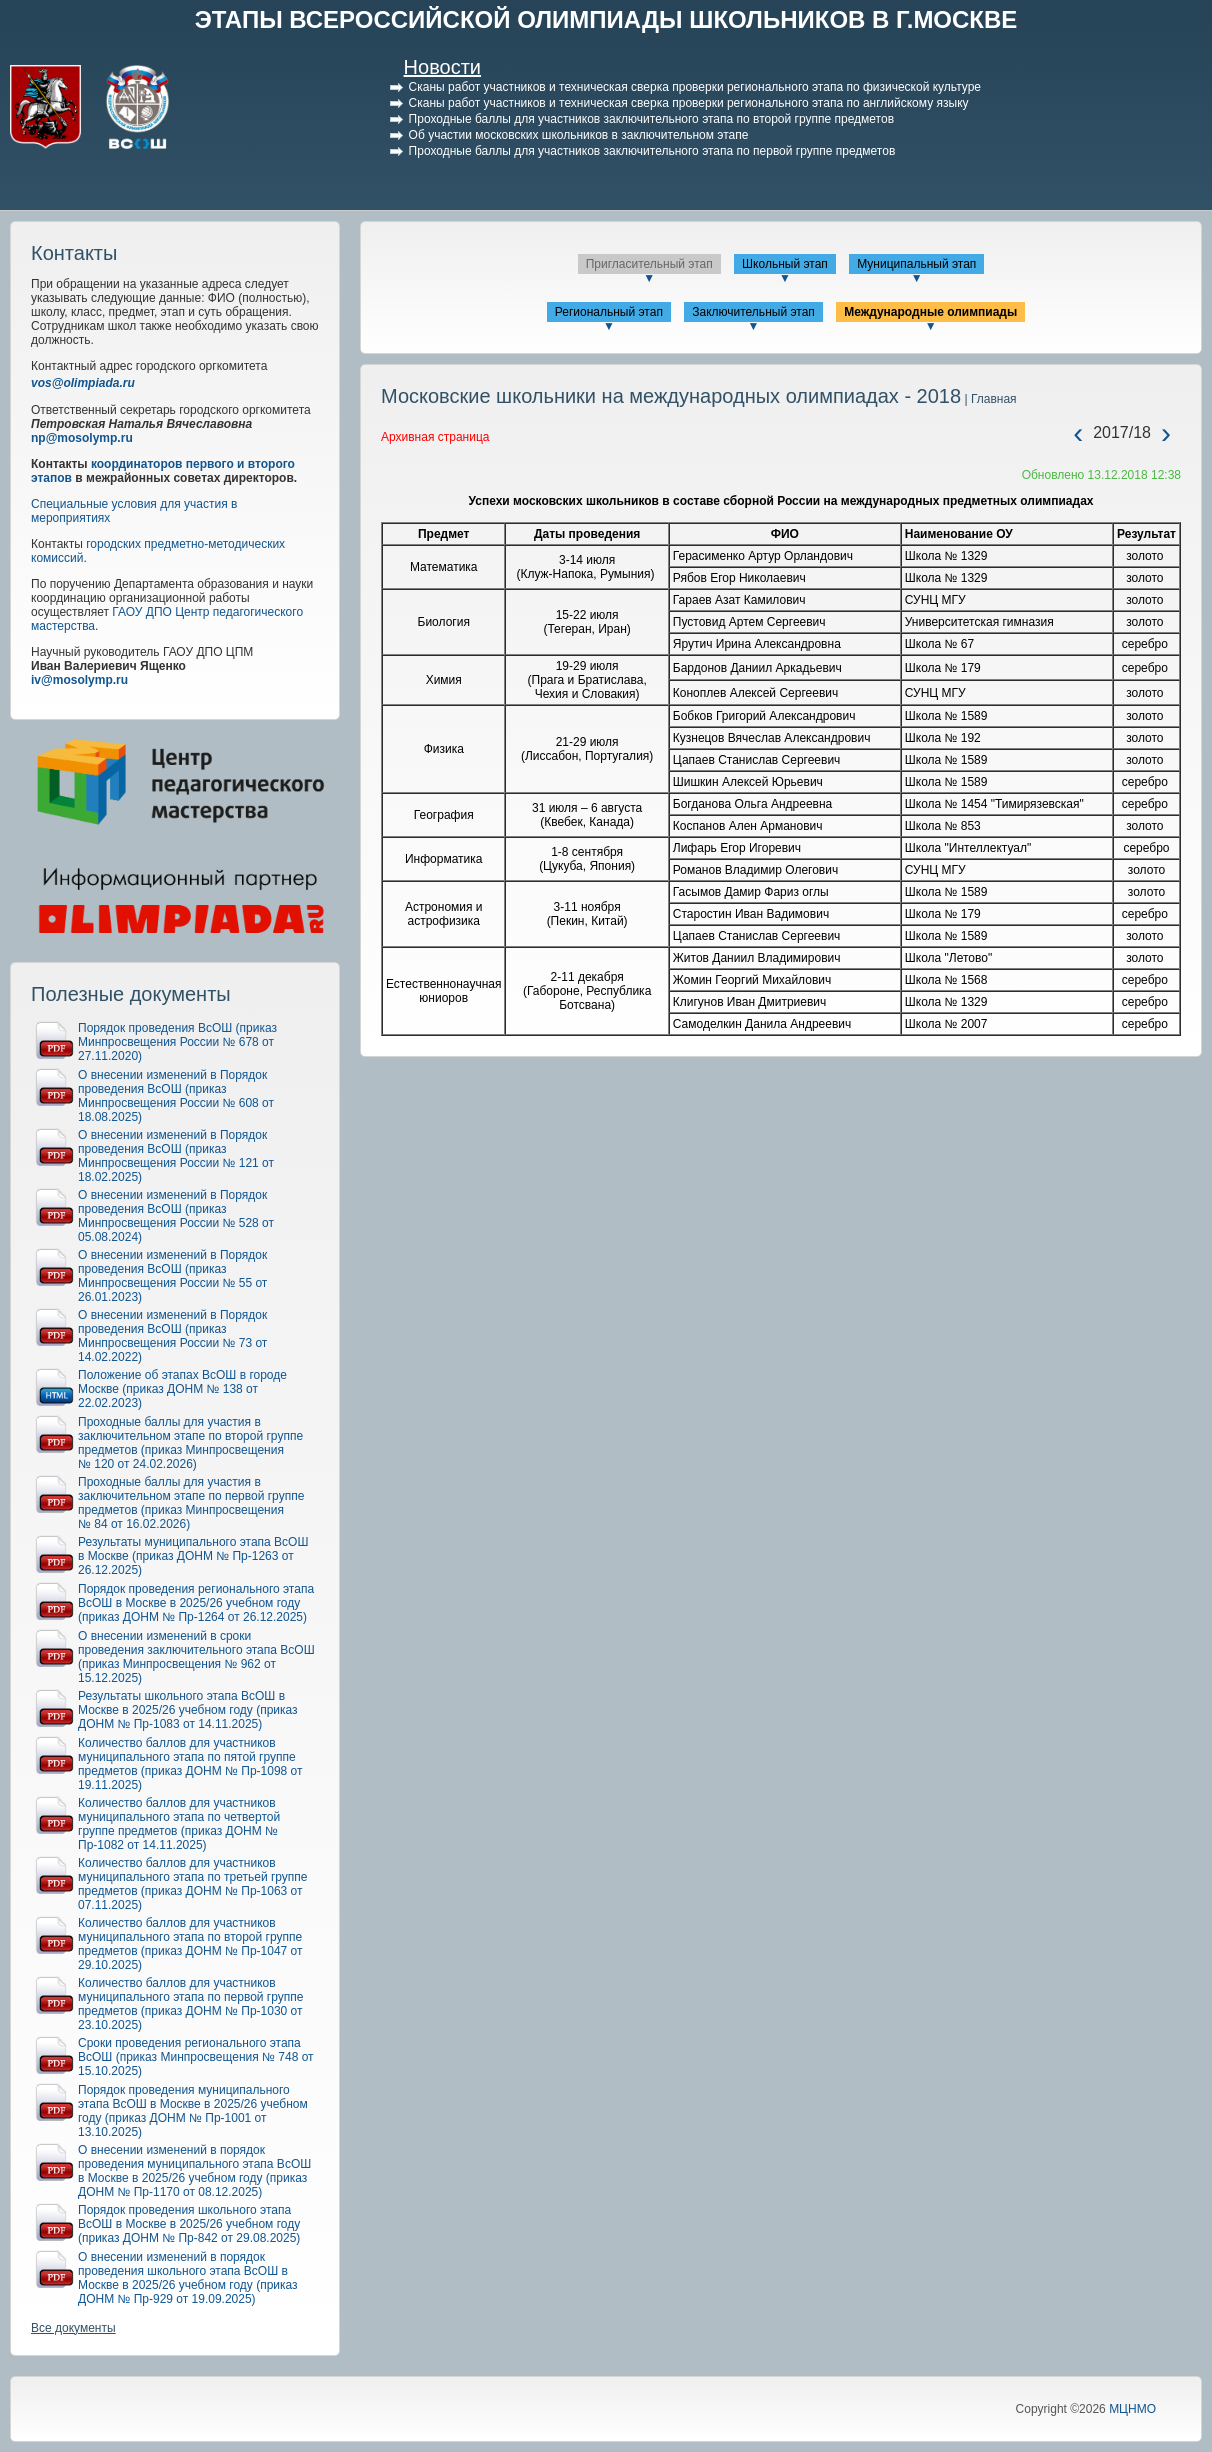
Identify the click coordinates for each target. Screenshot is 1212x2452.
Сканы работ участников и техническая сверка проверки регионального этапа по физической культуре (695, 87)
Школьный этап (785, 264)
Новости (442, 67)
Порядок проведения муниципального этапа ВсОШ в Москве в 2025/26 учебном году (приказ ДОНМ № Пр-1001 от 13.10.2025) (193, 2111)
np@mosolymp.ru (82, 438)
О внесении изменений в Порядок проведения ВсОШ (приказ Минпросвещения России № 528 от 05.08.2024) (176, 1216)
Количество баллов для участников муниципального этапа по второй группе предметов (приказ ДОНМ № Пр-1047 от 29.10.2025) (190, 1944)
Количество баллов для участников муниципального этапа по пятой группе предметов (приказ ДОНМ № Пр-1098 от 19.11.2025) (190, 1764)
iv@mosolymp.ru (79, 680)
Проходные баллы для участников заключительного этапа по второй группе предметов (651, 119)
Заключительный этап (753, 312)
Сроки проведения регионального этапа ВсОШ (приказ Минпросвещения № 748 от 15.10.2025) (196, 2057)
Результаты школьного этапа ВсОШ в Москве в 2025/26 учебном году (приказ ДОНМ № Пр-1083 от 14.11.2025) (188, 1710)
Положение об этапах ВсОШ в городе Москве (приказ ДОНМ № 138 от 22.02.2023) (182, 1389)
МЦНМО (1132, 2409)
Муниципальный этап (916, 264)
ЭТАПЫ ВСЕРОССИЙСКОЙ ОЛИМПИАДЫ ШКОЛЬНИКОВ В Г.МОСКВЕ (606, 19)
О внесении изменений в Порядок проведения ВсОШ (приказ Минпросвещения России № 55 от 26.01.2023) (172, 1276)
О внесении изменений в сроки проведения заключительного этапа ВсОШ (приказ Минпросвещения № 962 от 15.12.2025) (196, 1657)
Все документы (73, 2328)
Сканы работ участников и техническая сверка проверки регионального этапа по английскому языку (689, 103)
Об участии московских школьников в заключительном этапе (579, 135)
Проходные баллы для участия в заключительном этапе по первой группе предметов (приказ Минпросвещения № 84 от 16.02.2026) (191, 1503)
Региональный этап (609, 312)
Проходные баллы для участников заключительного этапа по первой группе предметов (652, 151)
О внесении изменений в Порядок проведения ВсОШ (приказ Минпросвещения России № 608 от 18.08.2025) (176, 1096)
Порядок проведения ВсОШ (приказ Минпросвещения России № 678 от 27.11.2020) (177, 1042)
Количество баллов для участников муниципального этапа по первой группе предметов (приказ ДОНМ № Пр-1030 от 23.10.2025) (190, 2004)
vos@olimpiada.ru (83, 383)
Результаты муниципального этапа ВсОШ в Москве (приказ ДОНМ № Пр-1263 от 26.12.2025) (193, 1556)
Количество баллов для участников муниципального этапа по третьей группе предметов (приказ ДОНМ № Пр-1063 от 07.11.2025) (193, 1884)
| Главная (988, 399)
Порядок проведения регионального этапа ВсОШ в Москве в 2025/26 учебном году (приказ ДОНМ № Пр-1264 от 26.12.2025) (196, 1603)
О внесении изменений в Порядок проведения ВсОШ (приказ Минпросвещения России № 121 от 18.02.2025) (176, 1156)
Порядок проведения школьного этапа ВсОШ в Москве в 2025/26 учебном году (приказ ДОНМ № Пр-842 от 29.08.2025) (189, 2224)
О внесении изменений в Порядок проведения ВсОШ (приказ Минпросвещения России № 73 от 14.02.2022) (172, 1336)
